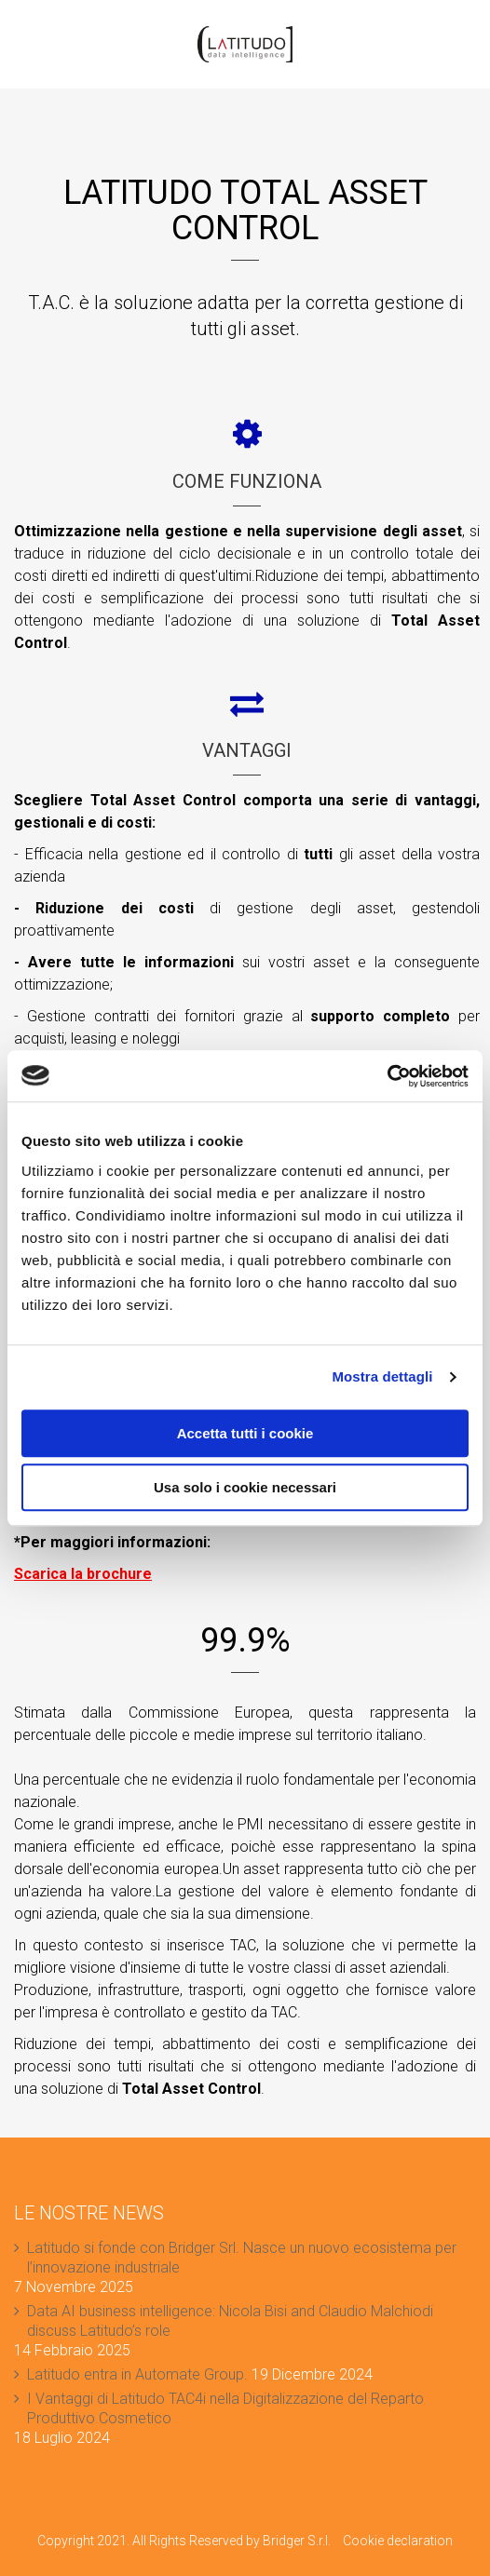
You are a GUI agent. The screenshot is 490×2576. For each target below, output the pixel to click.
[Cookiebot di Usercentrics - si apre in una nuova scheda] (387, 1076)
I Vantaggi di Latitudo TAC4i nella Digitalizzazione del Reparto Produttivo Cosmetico (225, 2408)
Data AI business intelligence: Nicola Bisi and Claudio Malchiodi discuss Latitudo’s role (230, 2321)
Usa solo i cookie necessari (245, 1487)
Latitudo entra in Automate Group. (137, 2374)
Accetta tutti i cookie (245, 1433)
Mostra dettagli (382, 1376)
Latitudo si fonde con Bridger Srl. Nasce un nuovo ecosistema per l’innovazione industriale (241, 2257)
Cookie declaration (398, 2540)
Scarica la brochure (83, 1574)
